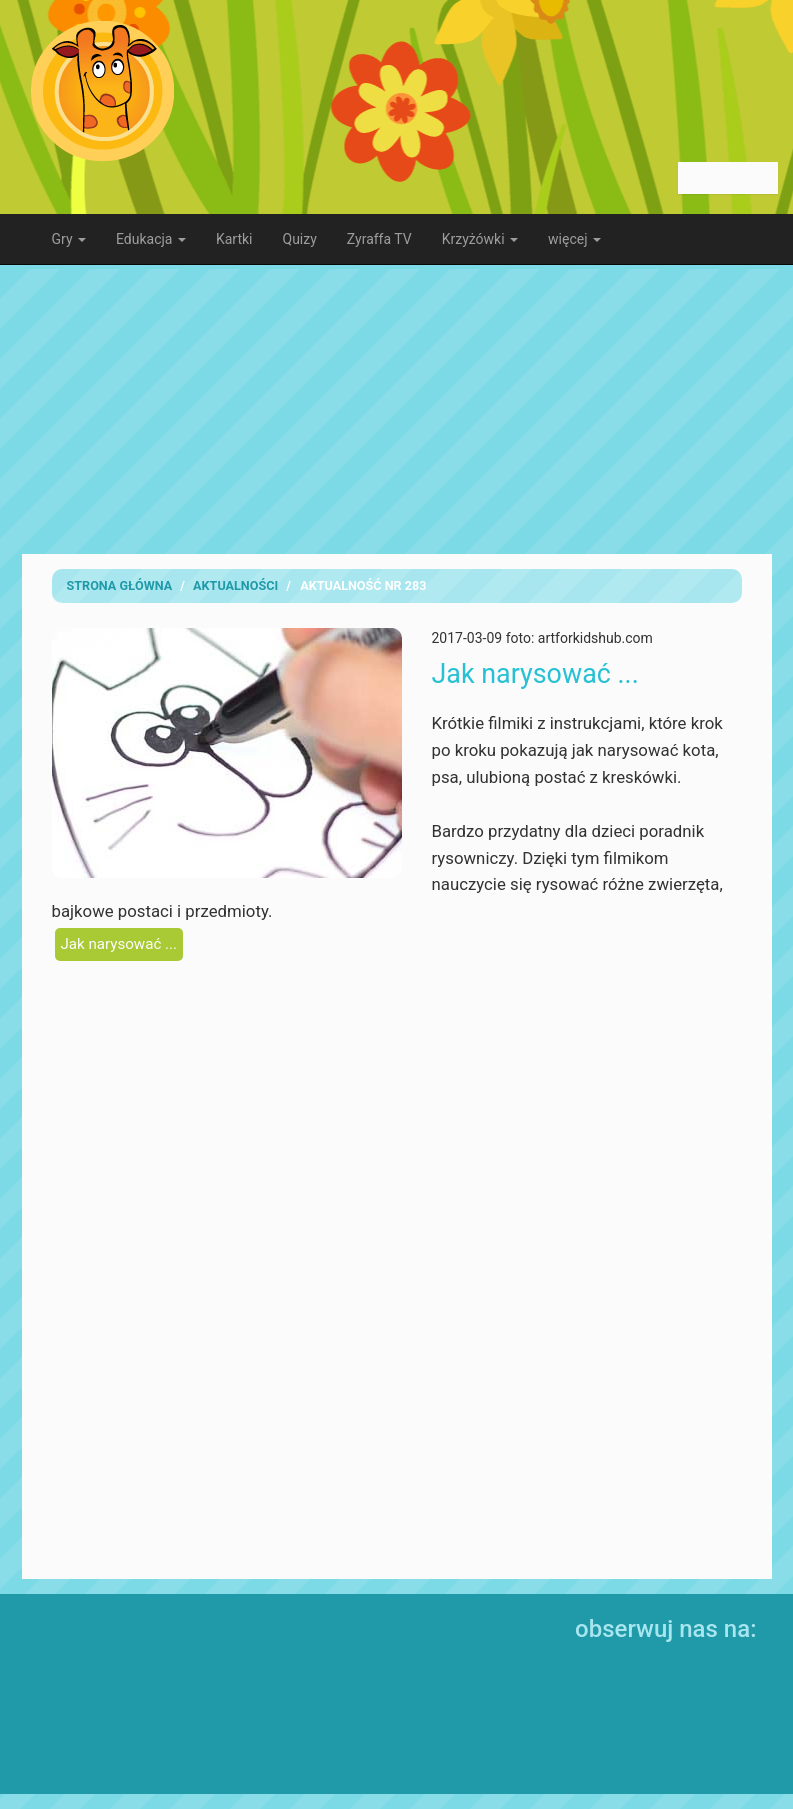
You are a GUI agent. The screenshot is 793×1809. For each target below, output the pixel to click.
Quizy (300, 239)
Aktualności (235, 585)
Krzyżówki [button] (480, 239)
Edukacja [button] (151, 239)
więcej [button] (574, 239)
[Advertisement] (397, 409)
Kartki (234, 239)
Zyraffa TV (379, 239)
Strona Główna (120, 585)
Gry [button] (69, 239)
